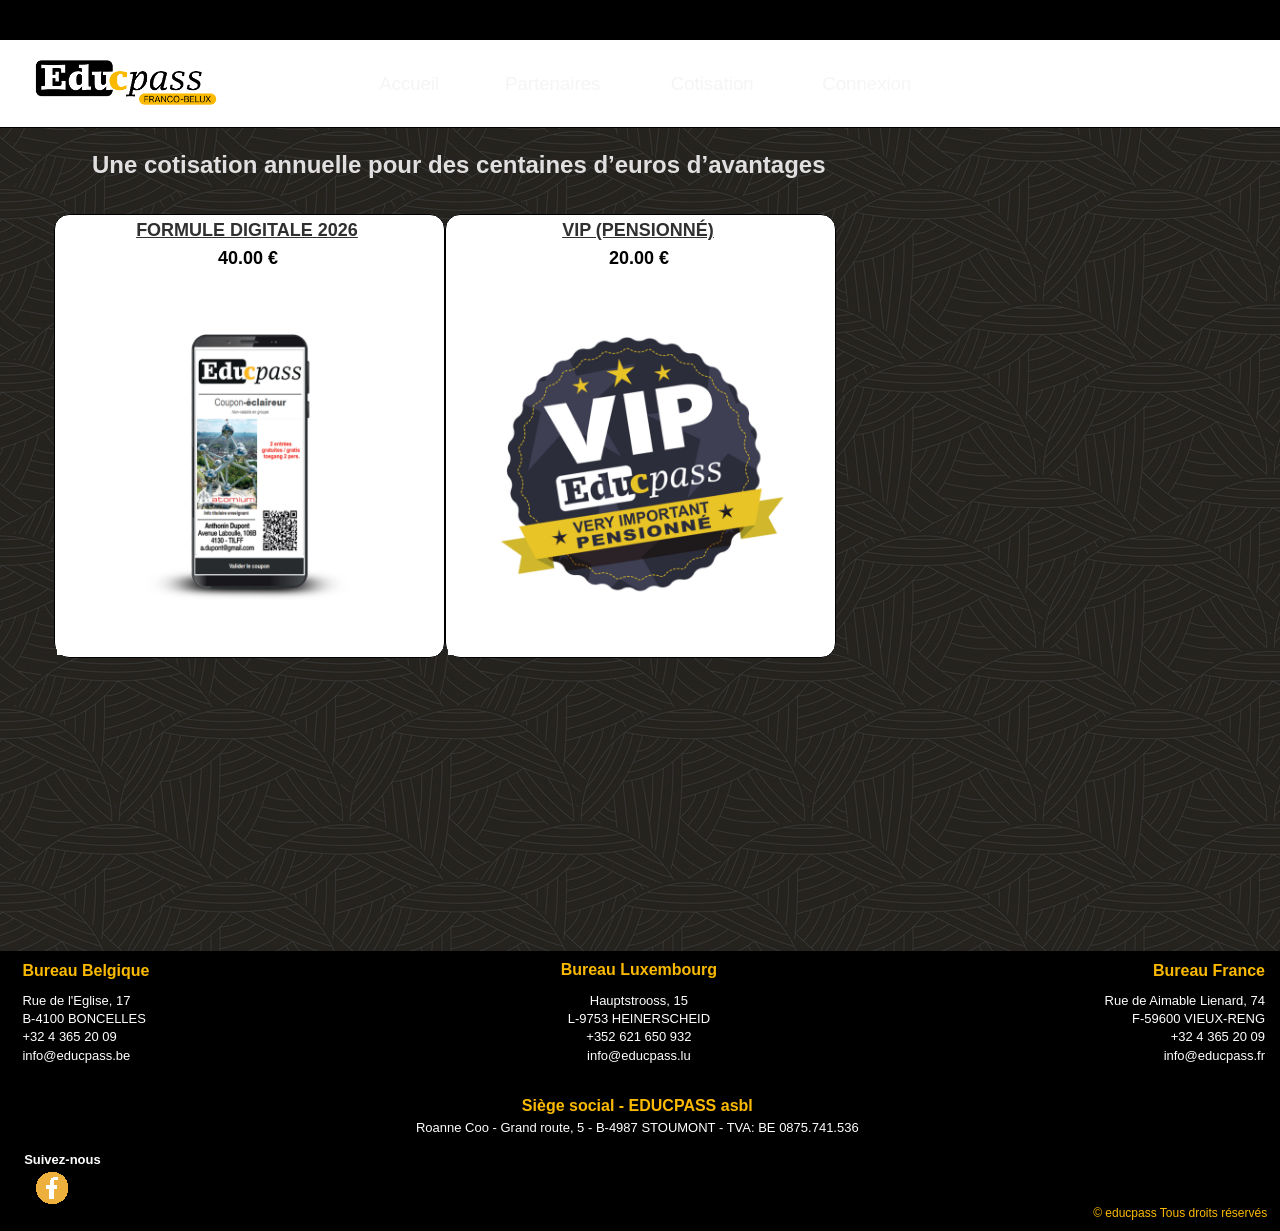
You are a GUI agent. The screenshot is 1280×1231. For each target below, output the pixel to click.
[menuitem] (409, 83)
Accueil (409, 83)
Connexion (1144, 18)
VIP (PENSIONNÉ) (638, 230)
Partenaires (552, 83)
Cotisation (712, 83)
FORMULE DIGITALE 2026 (247, 230)
